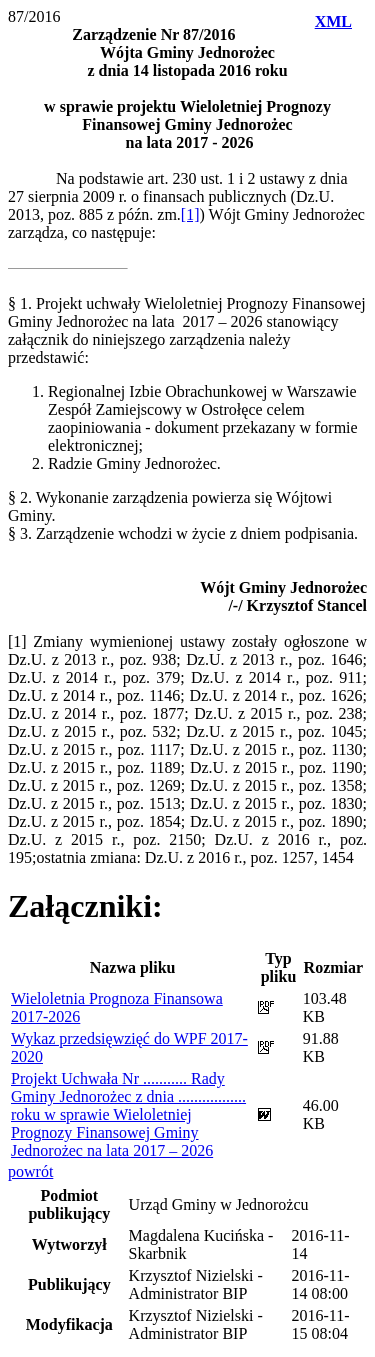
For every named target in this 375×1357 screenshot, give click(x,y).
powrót (30, 1171)
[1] (190, 214)
